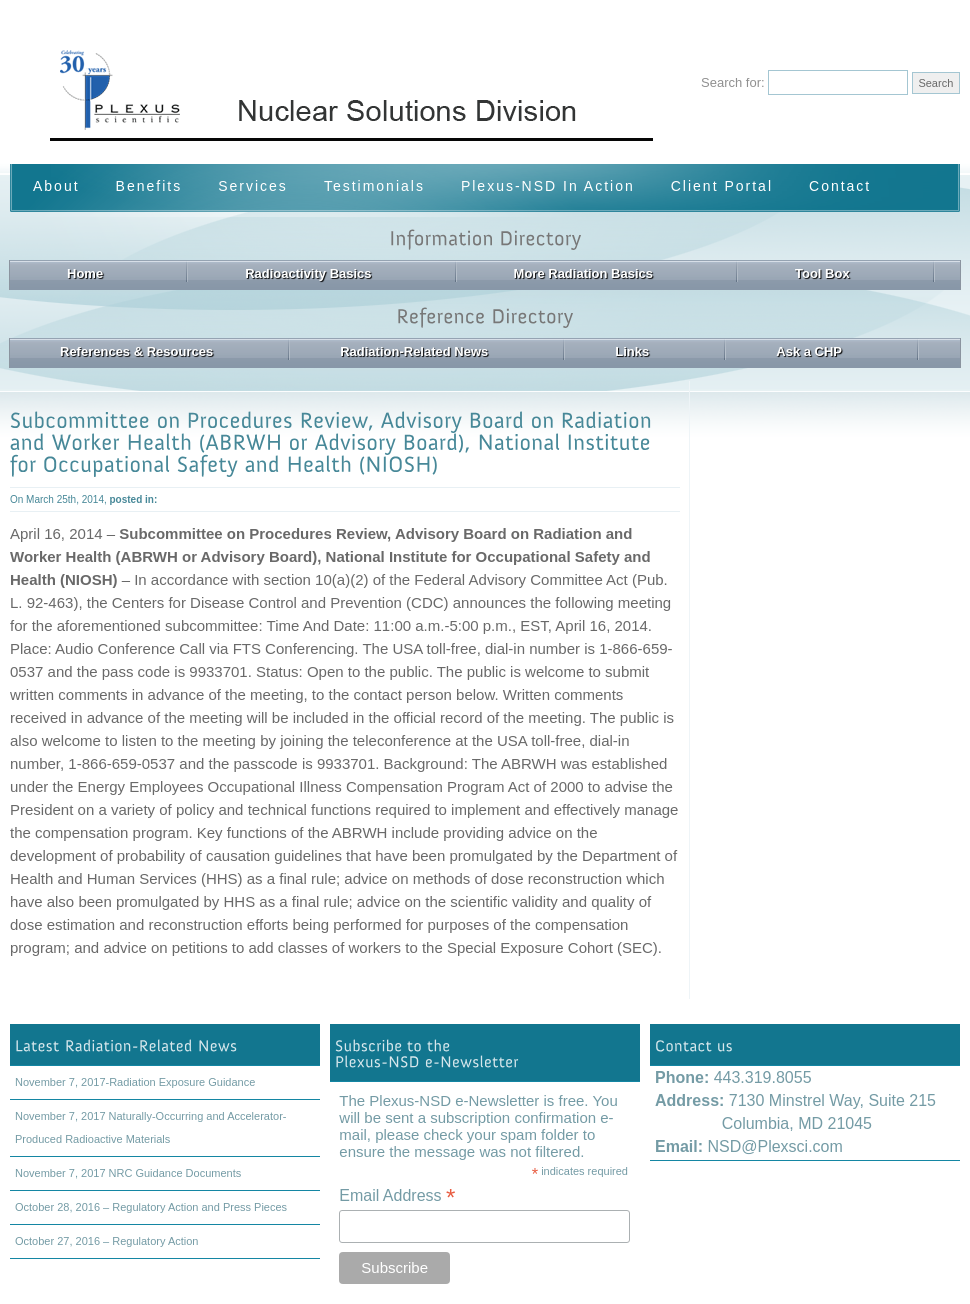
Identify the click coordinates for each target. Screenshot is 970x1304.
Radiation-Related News (414, 351)
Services (253, 186)
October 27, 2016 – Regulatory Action (106, 1241)
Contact (840, 186)
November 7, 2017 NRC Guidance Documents (128, 1173)
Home (85, 273)
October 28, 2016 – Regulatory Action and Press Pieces (151, 1207)
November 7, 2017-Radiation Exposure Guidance (135, 1082)
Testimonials (374, 186)
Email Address (397, 1195)
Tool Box (822, 273)
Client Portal (722, 186)
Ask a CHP (809, 351)
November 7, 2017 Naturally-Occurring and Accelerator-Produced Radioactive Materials (150, 1127)
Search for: (733, 82)
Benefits (149, 186)
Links (632, 351)
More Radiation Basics (583, 273)
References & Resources (136, 351)
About (56, 186)
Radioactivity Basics (308, 273)
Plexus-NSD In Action (548, 186)
